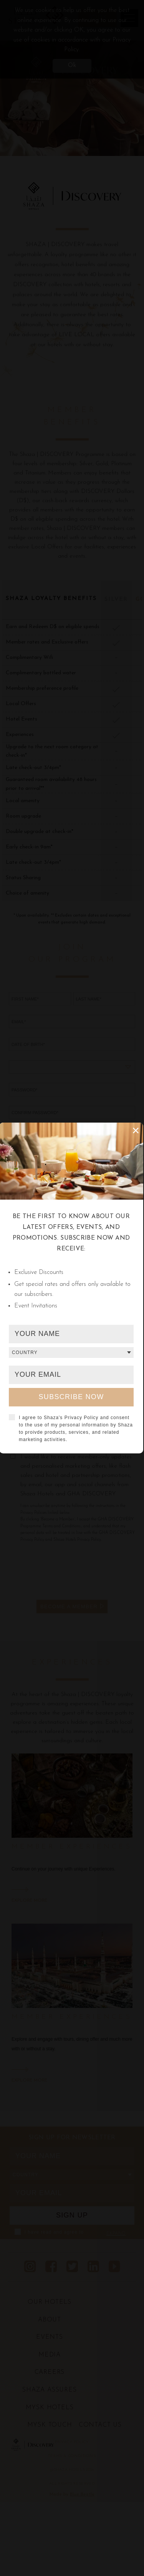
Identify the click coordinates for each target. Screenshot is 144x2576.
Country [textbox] (25, 1352)
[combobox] (71, 1352)
